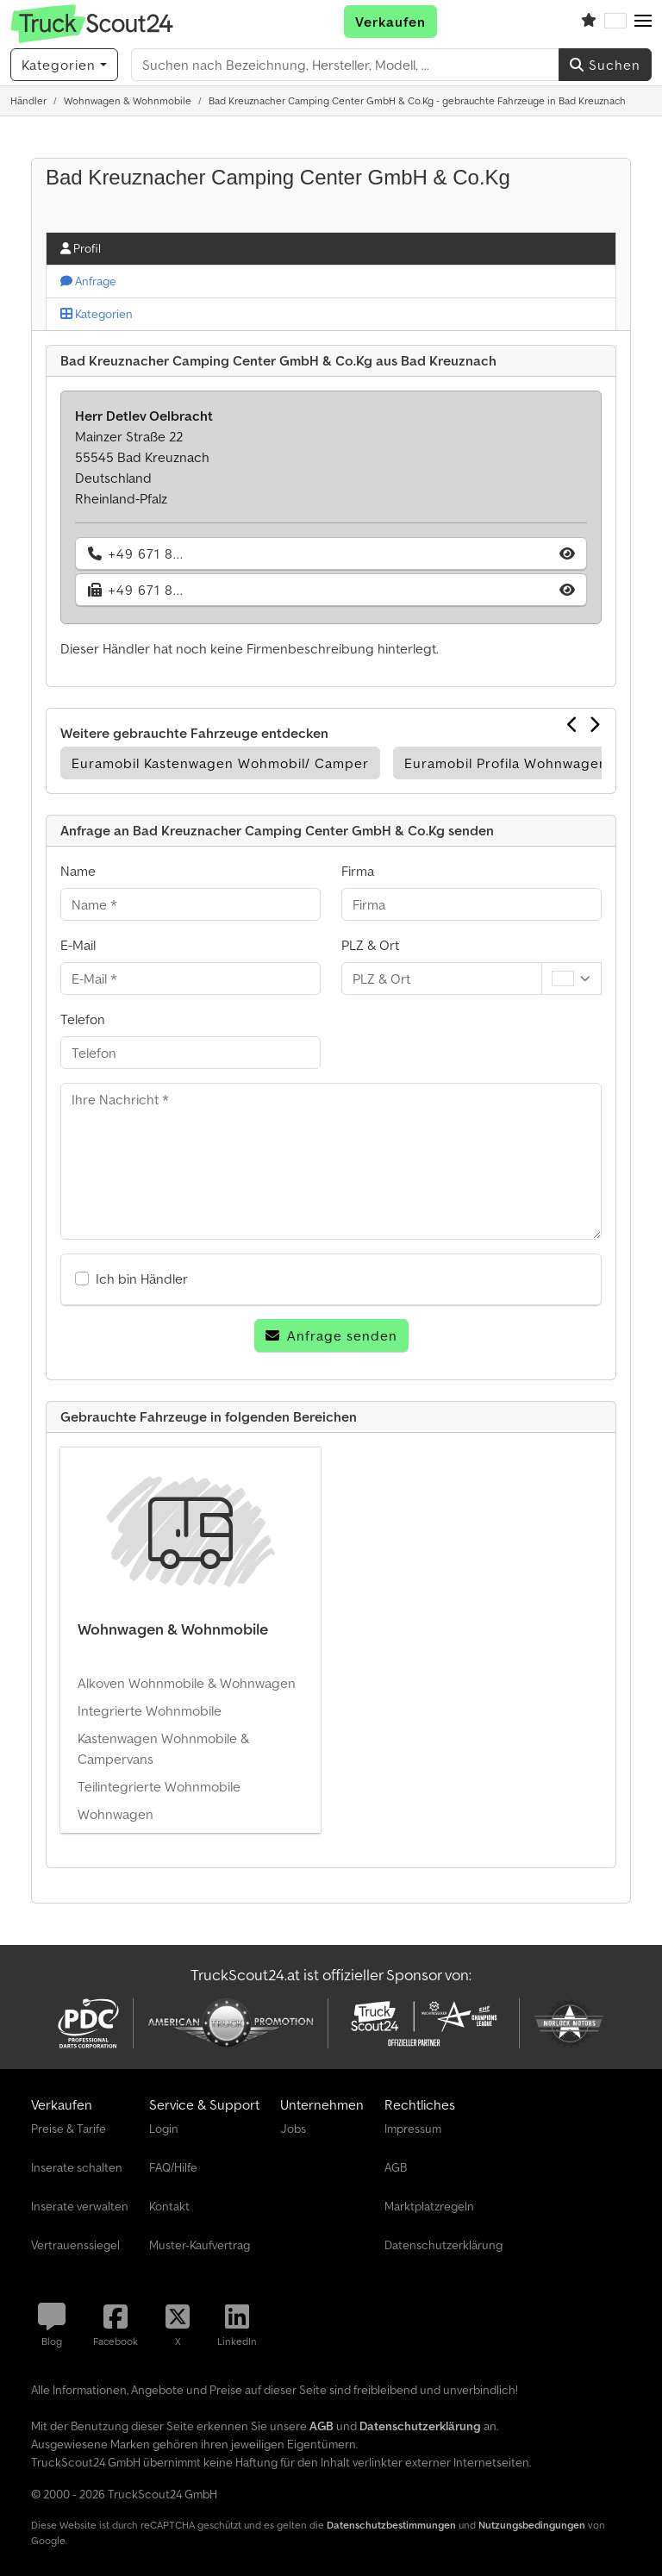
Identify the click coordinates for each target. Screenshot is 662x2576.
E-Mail (78, 944)
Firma (357, 870)
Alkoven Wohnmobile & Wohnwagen (187, 1682)
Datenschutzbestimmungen (391, 2524)
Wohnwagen (115, 1814)
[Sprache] (615, 21)
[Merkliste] (588, 21)
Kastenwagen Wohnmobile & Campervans (163, 1748)
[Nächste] (595, 724)
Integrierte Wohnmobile (150, 1710)
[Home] (28, 100)
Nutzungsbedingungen (531, 2524)
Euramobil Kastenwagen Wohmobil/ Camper (220, 763)
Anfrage (88, 281)
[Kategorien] (64, 64)
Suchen (605, 64)
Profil (80, 248)
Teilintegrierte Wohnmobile (159, 1786)
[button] (643, 21)
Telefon (82, 1019)
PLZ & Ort (370, 944)
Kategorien (96, 314)
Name (78, 870)
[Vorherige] (573, 724)
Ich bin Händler (142, 1278)
